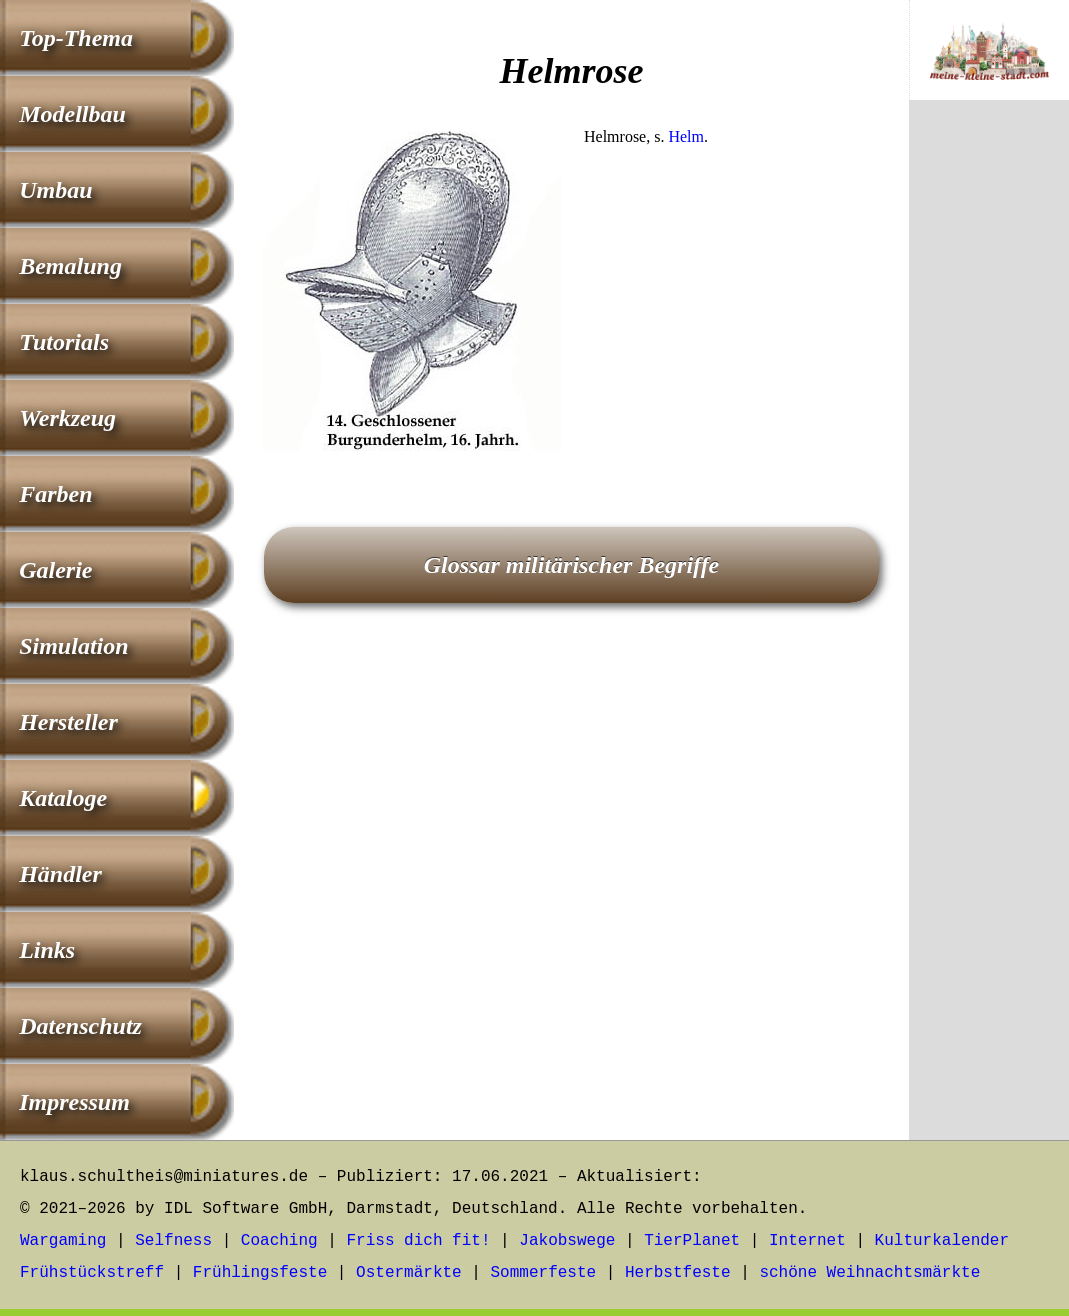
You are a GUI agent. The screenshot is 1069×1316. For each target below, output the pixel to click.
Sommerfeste (544, 1273)
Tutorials (64, 342)
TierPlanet (692, 1241)
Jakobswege (567, 1241)
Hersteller (68, 722)
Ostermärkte (409, 1273)
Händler (60, 874)
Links (47, 950)
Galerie (55, 570)
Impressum (74, 1102)
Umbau (55, 190)
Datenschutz (80, 1026)
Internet (807, 1241)
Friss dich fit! (418, 1241)
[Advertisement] (571, 612)
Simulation (73, 646)
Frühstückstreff (92, 1273)
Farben (55, 494)
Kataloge (63, 798)
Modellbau (72, 114)
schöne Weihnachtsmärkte (869, 1273)
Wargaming (63, 1241)
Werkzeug (67, 418)
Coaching (279, 1241)
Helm (686, 136)
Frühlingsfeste (260, 1273)
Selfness (173, 1241)
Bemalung (70, 266)
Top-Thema (76, 38)
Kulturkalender (942, 1241)
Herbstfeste (678, 1273)
